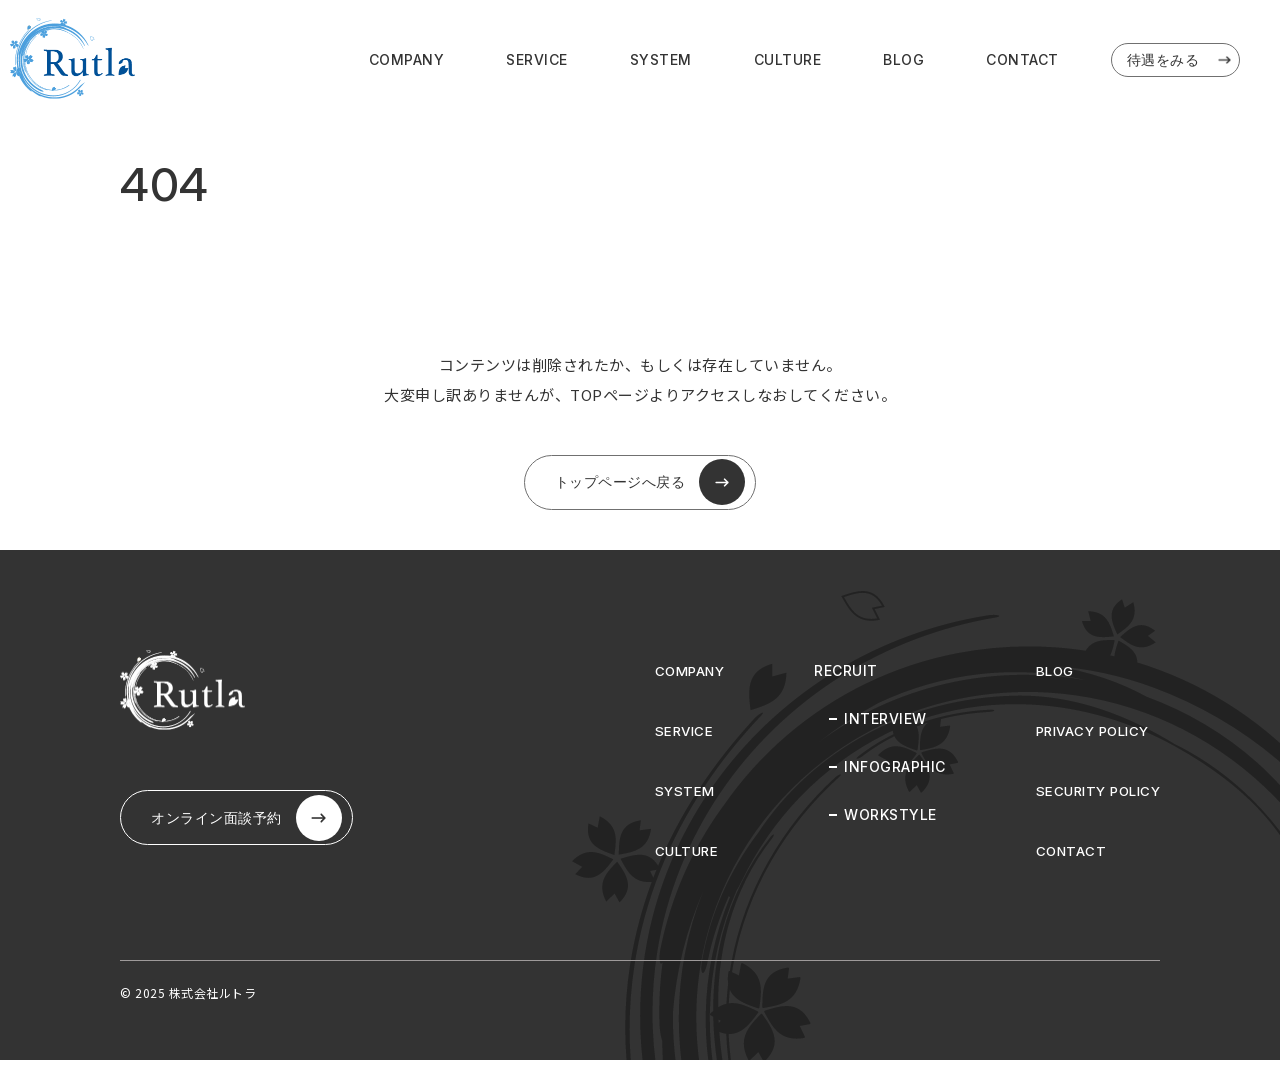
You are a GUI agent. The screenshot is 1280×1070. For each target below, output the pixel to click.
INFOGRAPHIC (886, 776)
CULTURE (788, 61)
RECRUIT (837, 680)
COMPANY (407, 61)
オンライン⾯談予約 (255, 833)
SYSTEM (661, 61)
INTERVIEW (876, 728)
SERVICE (537, 61)
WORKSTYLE (881, 824)
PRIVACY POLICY (1088, 740)
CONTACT (1022, 61)
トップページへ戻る (650, 488)
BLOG (903, 61)
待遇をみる (1181, 62)
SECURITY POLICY (1094, 800)
